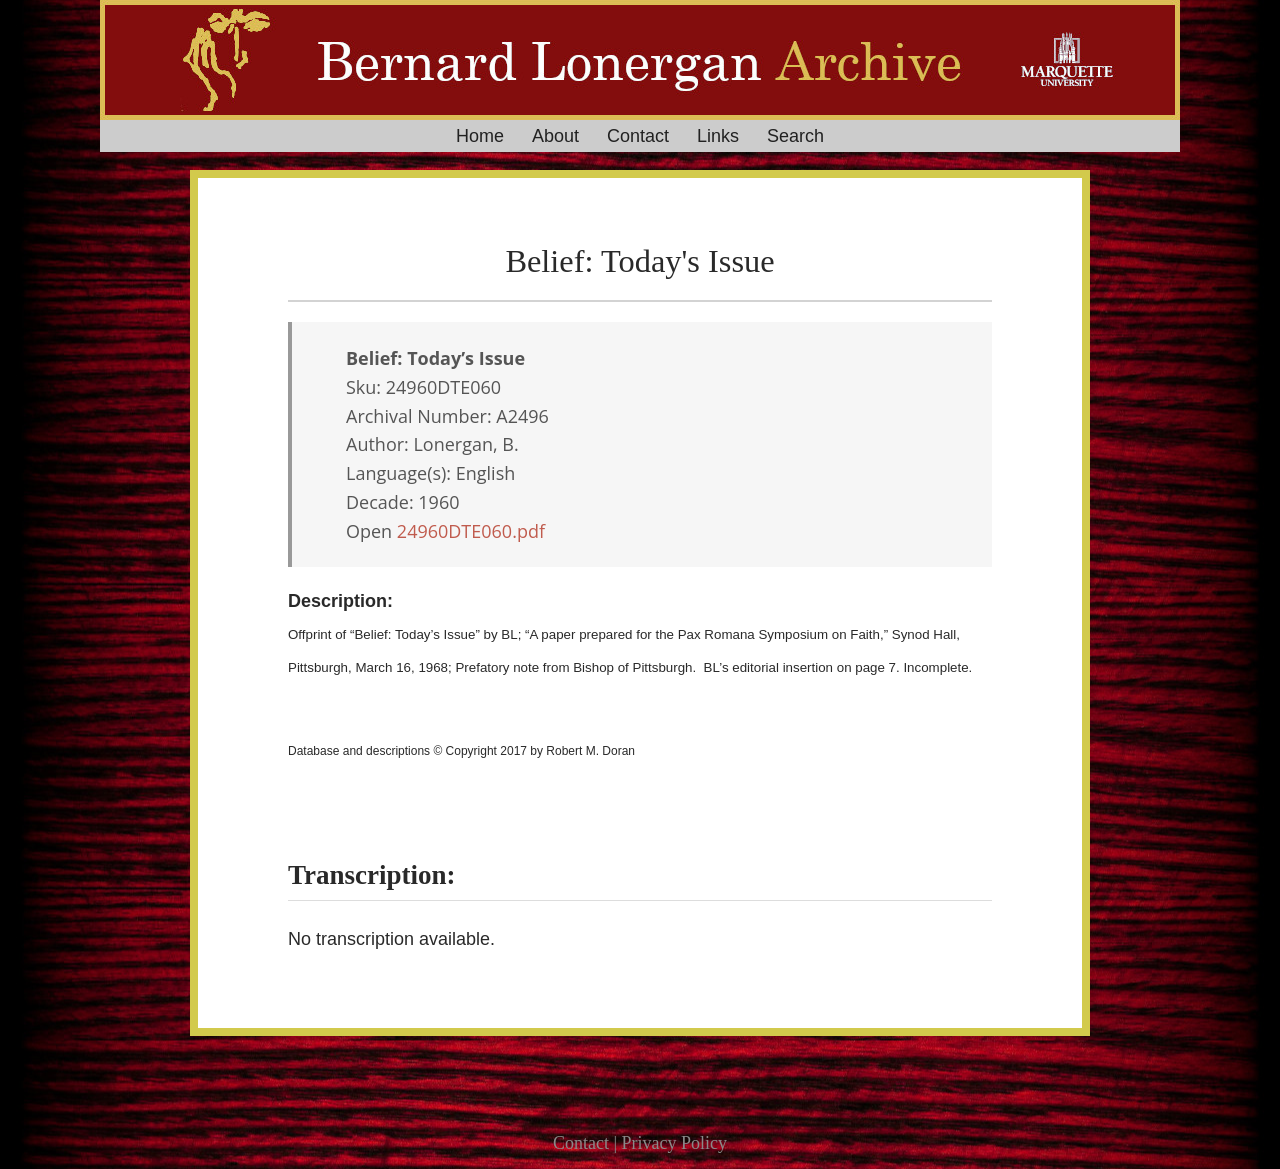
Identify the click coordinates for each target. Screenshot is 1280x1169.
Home (480, 136)
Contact (638, 136)
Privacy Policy (675, 1143)
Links (718, 136)
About (555, 136)
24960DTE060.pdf (471, 531)
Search (795, 136)
